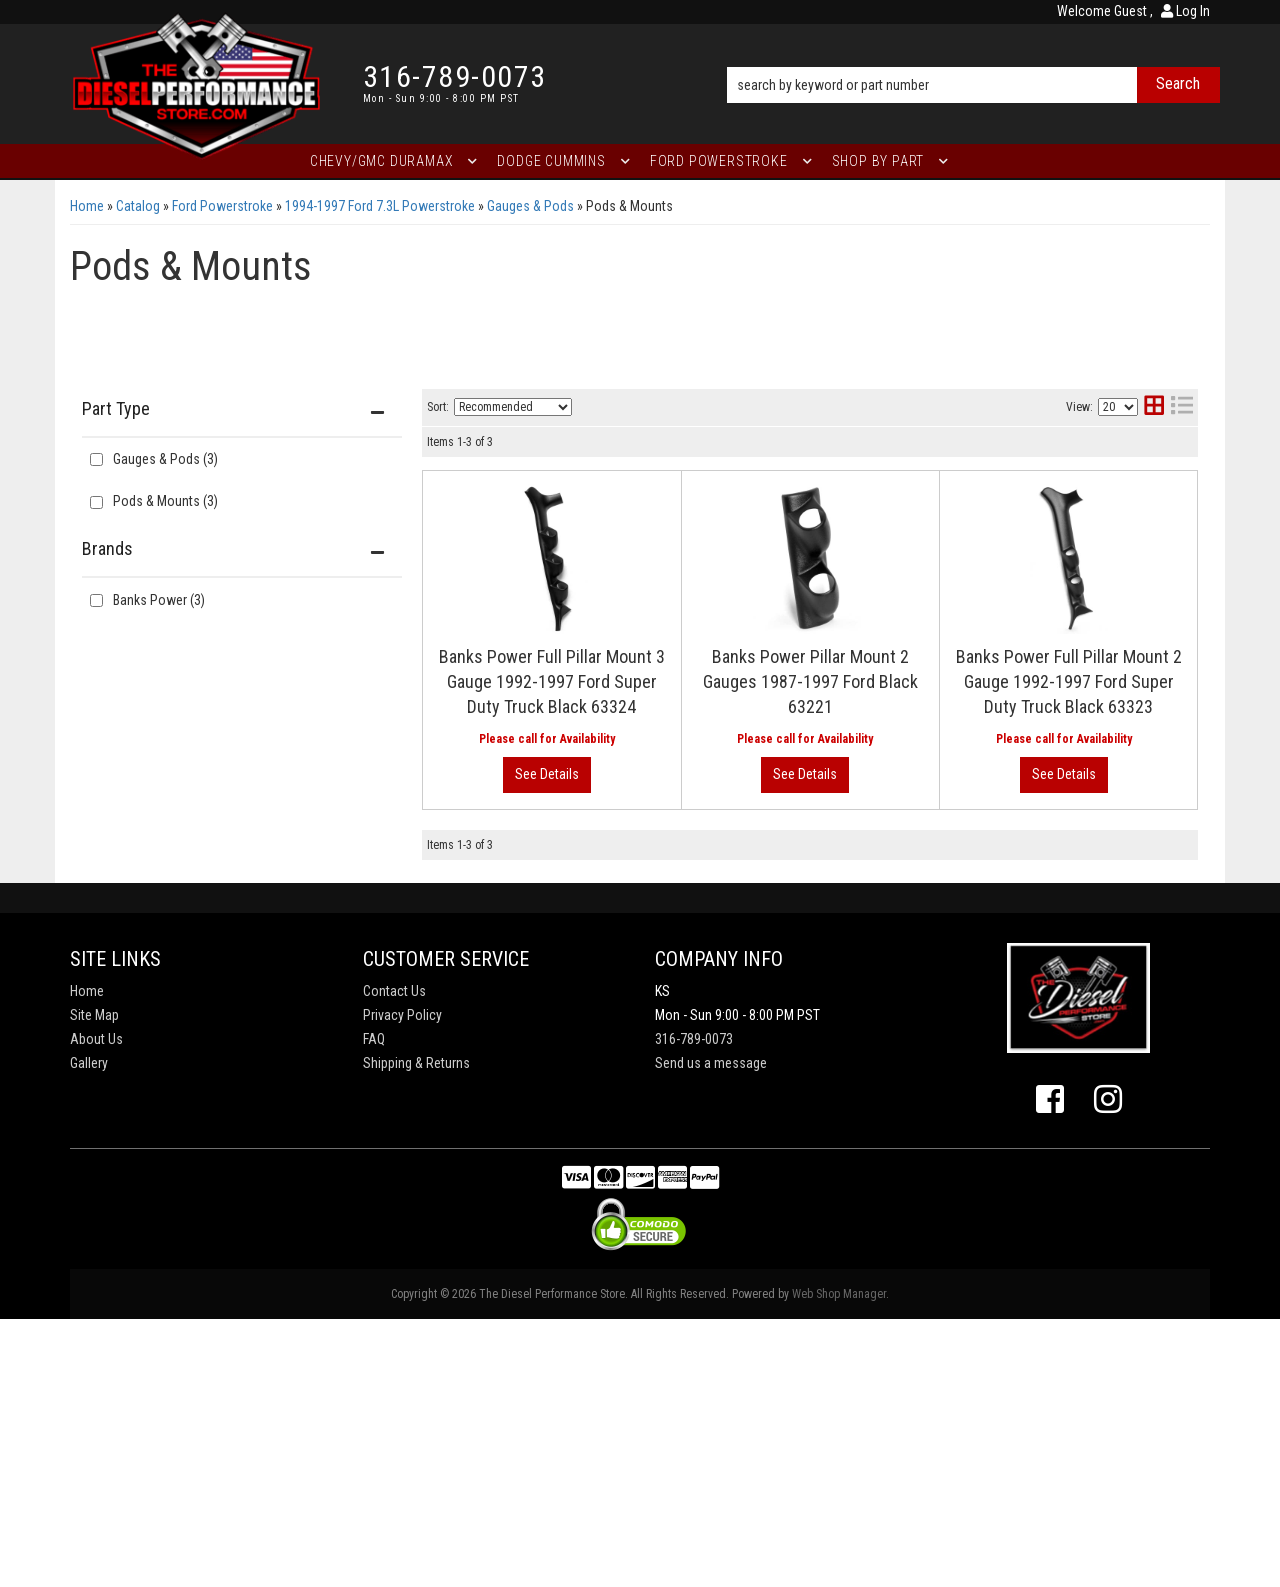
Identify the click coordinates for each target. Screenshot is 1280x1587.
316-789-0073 (694, 1307)
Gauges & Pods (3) (165, 459)
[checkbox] (96, 600)
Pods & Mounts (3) (165, 501)
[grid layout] (1154, 407)
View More (1115, 561)
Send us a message (711, 1331)
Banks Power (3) (159, 600)
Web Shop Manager (839, 1562)
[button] (973, 57)
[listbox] (513, 407)
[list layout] (1182, 407)
